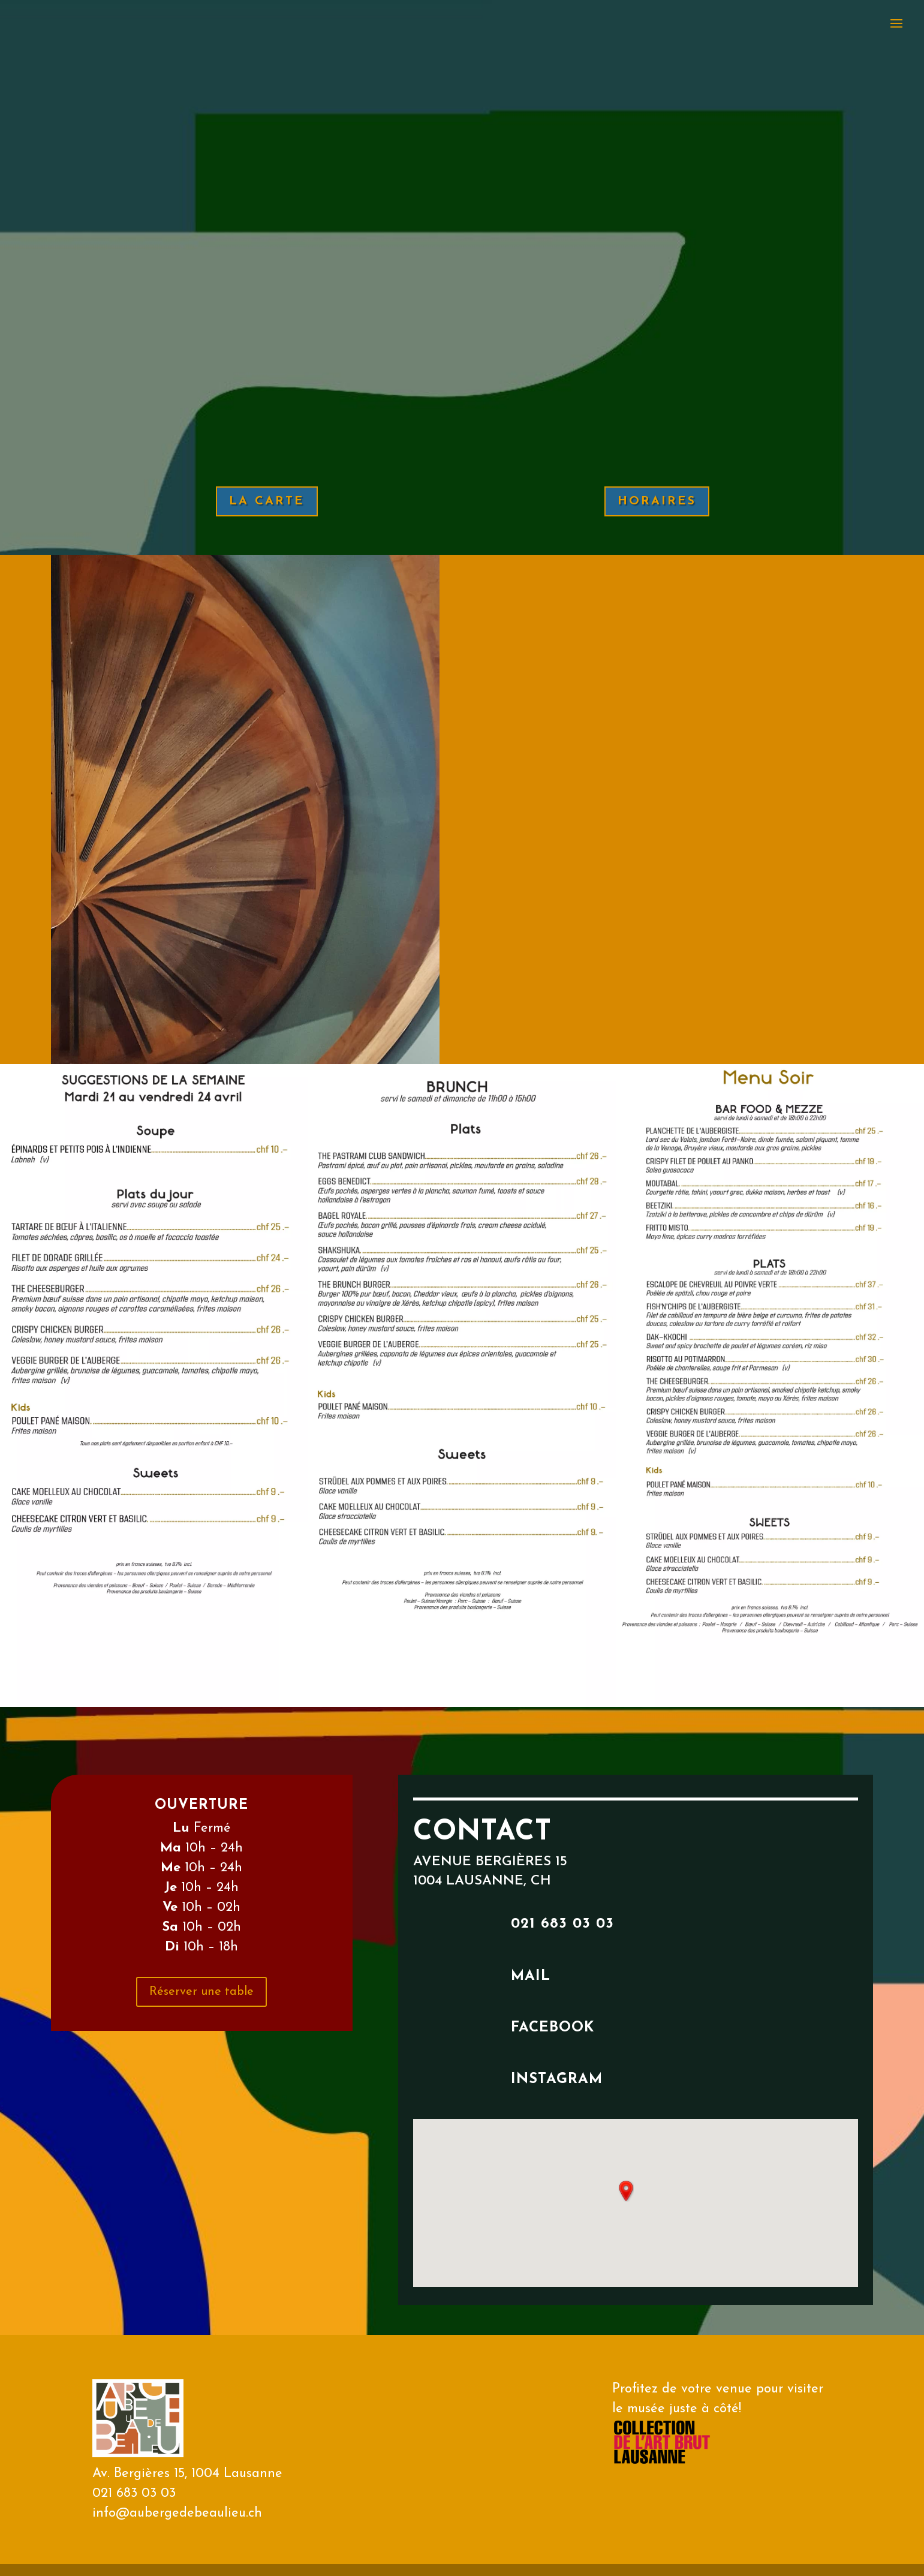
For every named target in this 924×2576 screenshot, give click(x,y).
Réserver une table (201, 1992)
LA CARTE (267, 501)
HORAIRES (657, 501)
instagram (557, 2079)
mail (530, 1976)
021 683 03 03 (562, 1924)
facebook (552, 2028)
